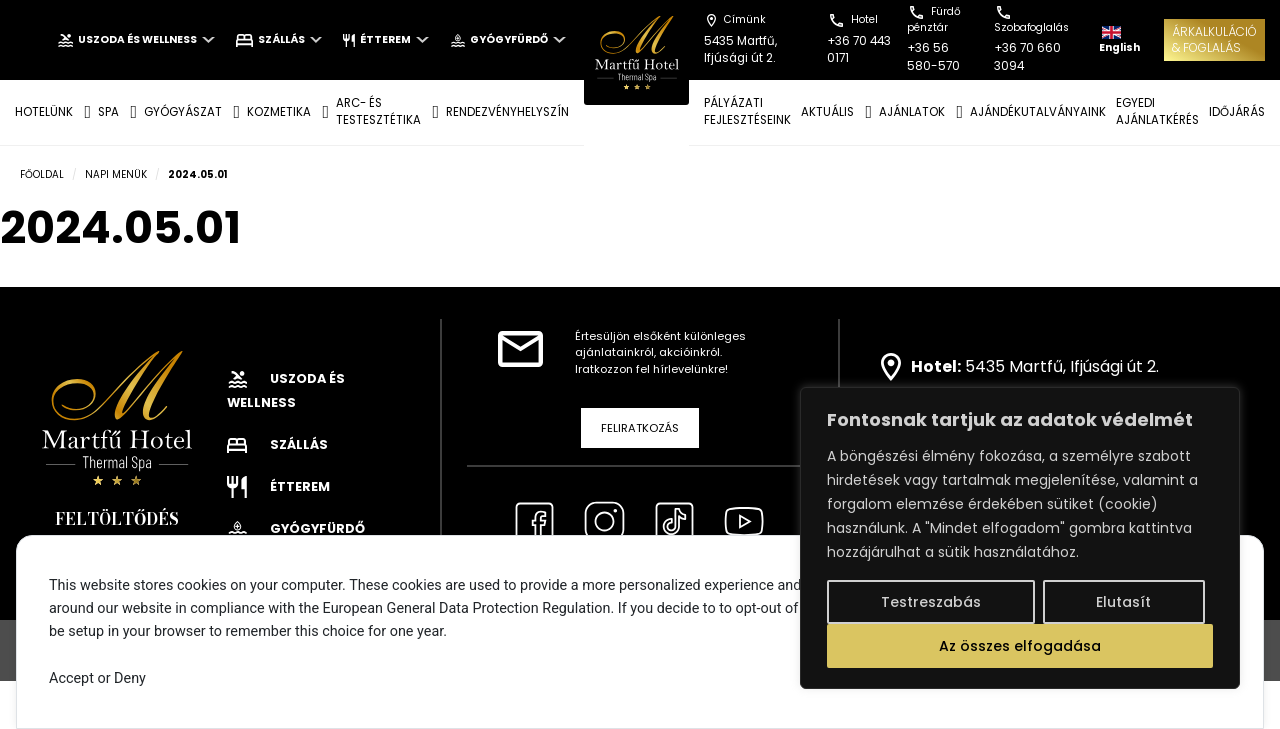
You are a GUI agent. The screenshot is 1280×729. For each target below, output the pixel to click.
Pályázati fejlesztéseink (747, 111)
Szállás (279, 39)
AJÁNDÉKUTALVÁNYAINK (1038, 112)
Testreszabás (931, 602)
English (1119, 40)
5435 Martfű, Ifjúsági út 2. (1062, 365)
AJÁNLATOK (912, 112)
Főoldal (42, 174)
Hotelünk (44, 112)
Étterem (385, 39)
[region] (1020, 538)
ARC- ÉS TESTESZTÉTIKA (378, 111)
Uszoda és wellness (136, 39)
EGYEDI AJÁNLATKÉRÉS (1157, 111)
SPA (108, 112)
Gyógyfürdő (508, 39)
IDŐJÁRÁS (1237, 112)
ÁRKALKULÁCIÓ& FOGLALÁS (1214, 39)
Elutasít (1123, 602)
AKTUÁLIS (827, 112)
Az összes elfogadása (1020, 646)
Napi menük (116, 174)
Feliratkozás (640, 428)
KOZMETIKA (279, 112)
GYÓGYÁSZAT (183, 112)
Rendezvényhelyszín (507, 112)
